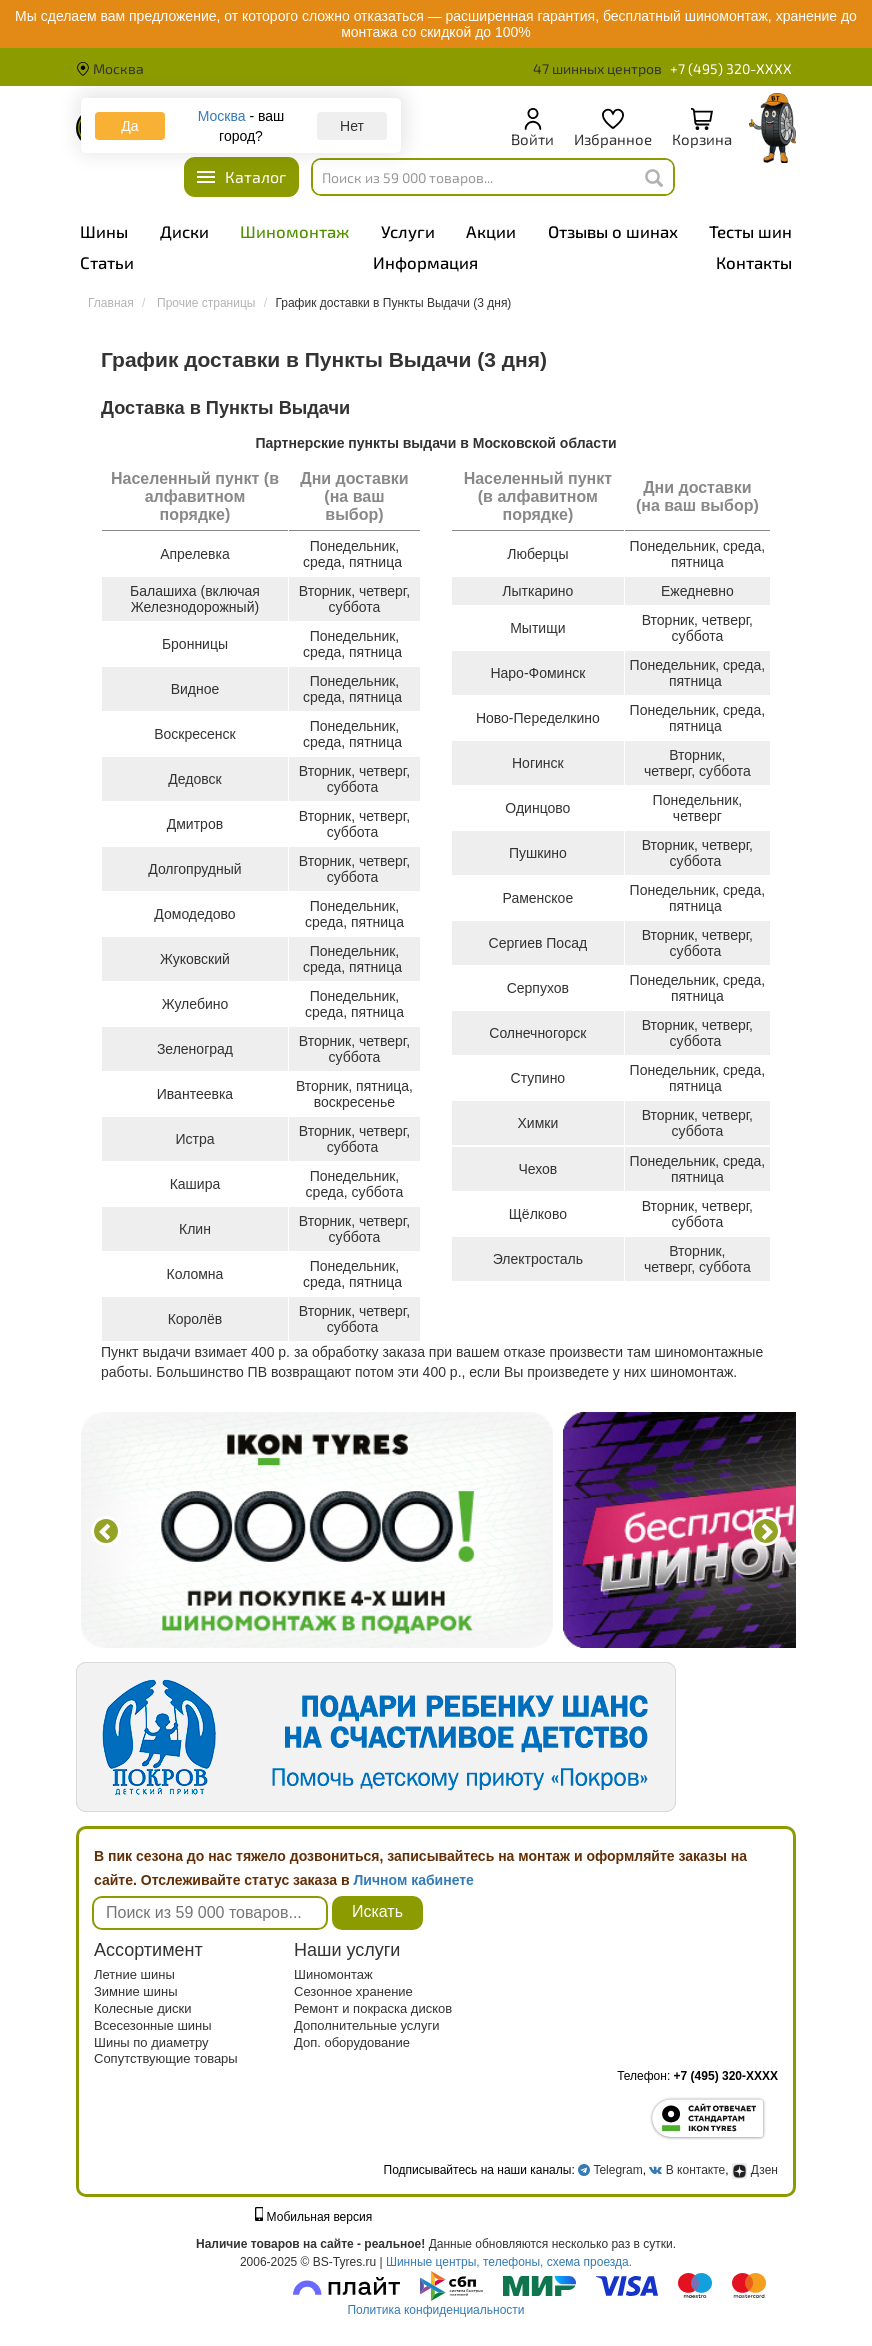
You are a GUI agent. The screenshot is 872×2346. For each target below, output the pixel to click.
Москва (110, 68)
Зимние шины (136, 1991)
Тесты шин (750, 231)
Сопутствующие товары (166, 2058)
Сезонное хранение (353, 1991)
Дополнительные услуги (366, 2025)
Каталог (255, 176)
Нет (352, 126)
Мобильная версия (314, 2217)
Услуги (408, 231)
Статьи (107, 262)
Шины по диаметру (151, 2042)
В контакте (695, 2170)
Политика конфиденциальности (435, 2310)
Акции (491, 231)
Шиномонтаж (294, 231)
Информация (425, 262)
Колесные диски (143, 2008)
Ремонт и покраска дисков (373, 2008)
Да (129, 126)
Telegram (617, 2170)
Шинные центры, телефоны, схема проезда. (509, 2262)
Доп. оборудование (352, 2042)
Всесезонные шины (153, 2025)
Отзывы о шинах (613, 231)
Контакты (754, 262)
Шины (104, 231)
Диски (184, 231)
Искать (377, 1911)
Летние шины (134, 1974)
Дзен (755, 2170)
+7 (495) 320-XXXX (731, 69)
